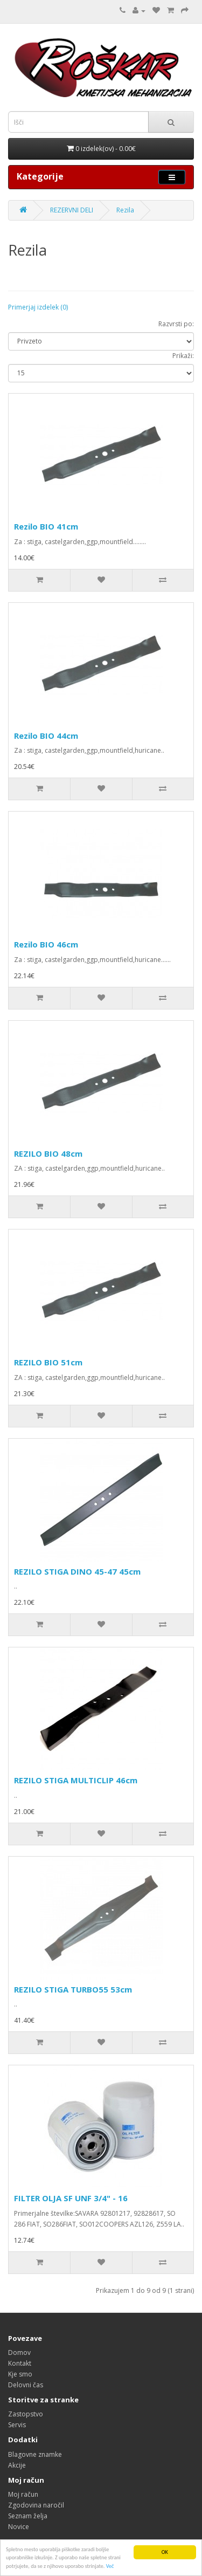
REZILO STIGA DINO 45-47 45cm (77, 1571)
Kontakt (19, 2363)
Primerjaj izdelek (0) (38, 307)
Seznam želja (27, 2515)
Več (110, 2566)
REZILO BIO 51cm (48, 1362)
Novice (18, 2526)
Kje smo (20, 2374)
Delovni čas (25, 2384)
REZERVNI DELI (71, 210)
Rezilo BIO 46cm (46, 944)
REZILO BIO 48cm (48, 1153)
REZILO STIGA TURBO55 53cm (73, 1989)
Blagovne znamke (35, 2454)
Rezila (125, 210)
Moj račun (23, 2494)
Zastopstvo (25, 2414)
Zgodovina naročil (36, 2505)
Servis (17, 2424)
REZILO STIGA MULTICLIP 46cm (75, 1780)
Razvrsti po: (176, 323)
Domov (19, 2352)
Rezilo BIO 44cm (46, 735)
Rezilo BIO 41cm (46, 526)
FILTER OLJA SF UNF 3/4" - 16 (71, 2198)
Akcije (17, 2465)
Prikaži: (183, 355)
